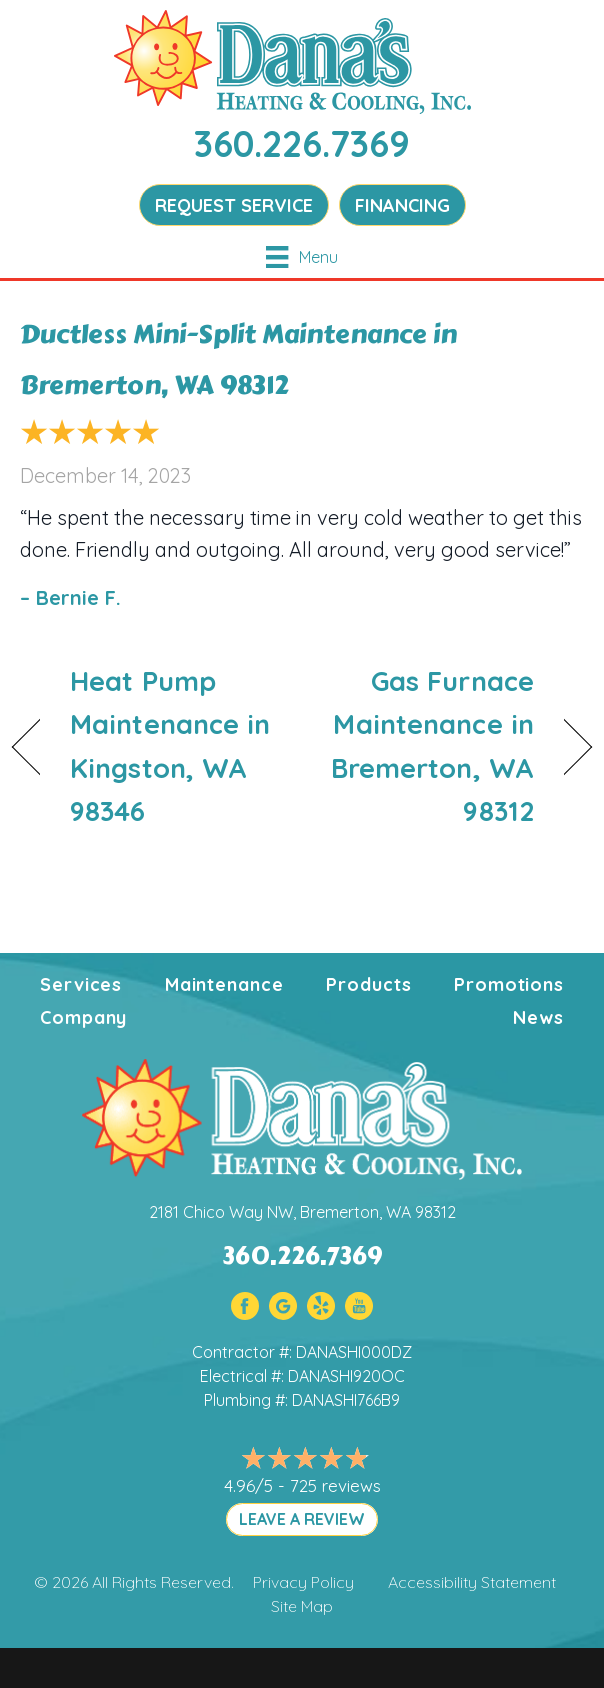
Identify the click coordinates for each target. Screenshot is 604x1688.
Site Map (302, 1606)
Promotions (509, 984)
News (538, 1017)
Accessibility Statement (472, 1582)
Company (83, 1017)
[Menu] (301, 257)
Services (81, 984)
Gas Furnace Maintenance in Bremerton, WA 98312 (426, 746)
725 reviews (335, 1485)
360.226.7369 (302, 143)
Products (368, 984)
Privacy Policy (303, 1582)
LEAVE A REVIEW (302, 1519)
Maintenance (224, 984)
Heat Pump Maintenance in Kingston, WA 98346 (170, 746)
